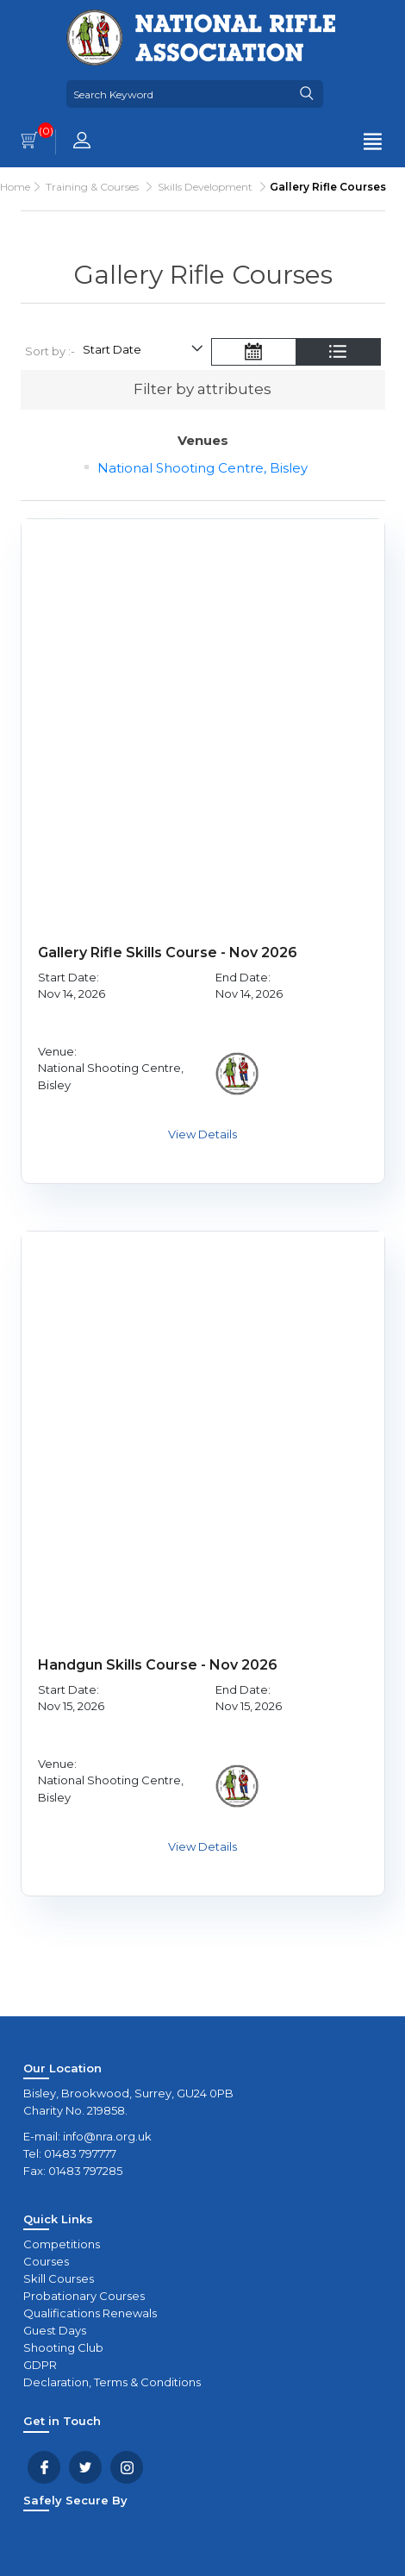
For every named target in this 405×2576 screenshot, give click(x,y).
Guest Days (54, 2330)
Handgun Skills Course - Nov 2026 (157, 1665)
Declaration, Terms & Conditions (112, 2382)
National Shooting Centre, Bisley (202, 468)
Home (15, 186)
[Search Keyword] (178, 94)
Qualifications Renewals (90, 2313)
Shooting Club (63, 2347)
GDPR (40, 2365)
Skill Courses (58, 2278)
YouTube (126, 2467)
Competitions (61, 2244)
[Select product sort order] (142, 352)
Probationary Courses (84, 2296)
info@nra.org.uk (107, 2136)
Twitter (85, 2467)
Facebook (44, 2467)
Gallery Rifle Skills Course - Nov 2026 (167, 952)
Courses (46, 2261)
